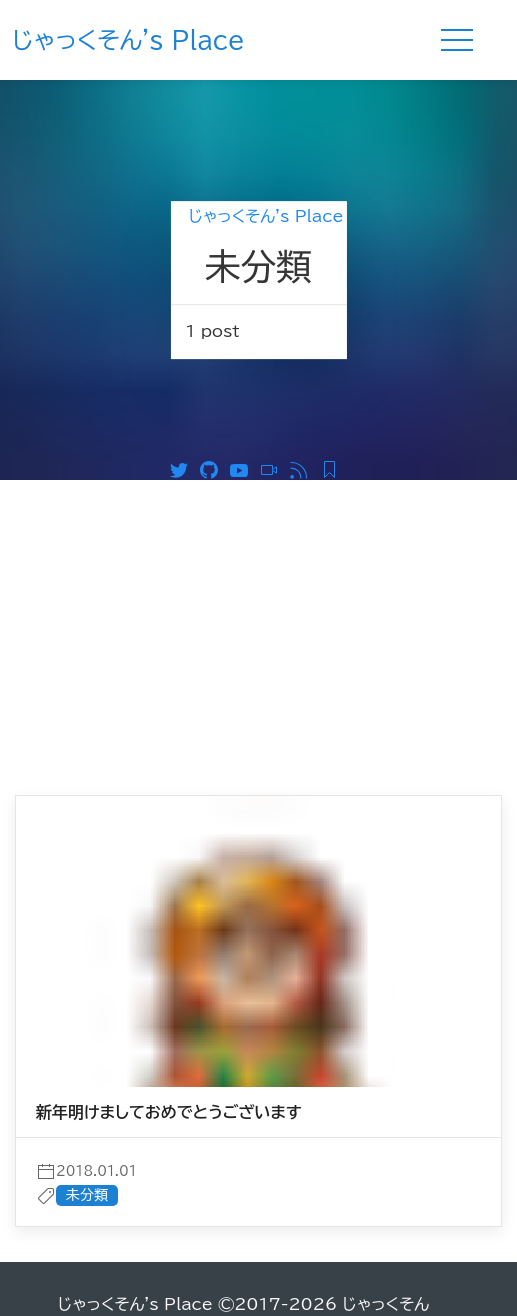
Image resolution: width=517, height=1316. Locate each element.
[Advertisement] (258, 630)
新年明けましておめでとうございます (168, 1112)
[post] (258, 1038)
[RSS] (304, 468)
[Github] (214, 468)
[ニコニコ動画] (274, 468)
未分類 (87, 1195)
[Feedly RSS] (334, 468)
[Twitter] (184, 468)
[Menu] (457, 40)
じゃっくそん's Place (128, 40)
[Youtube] (244, 468)
